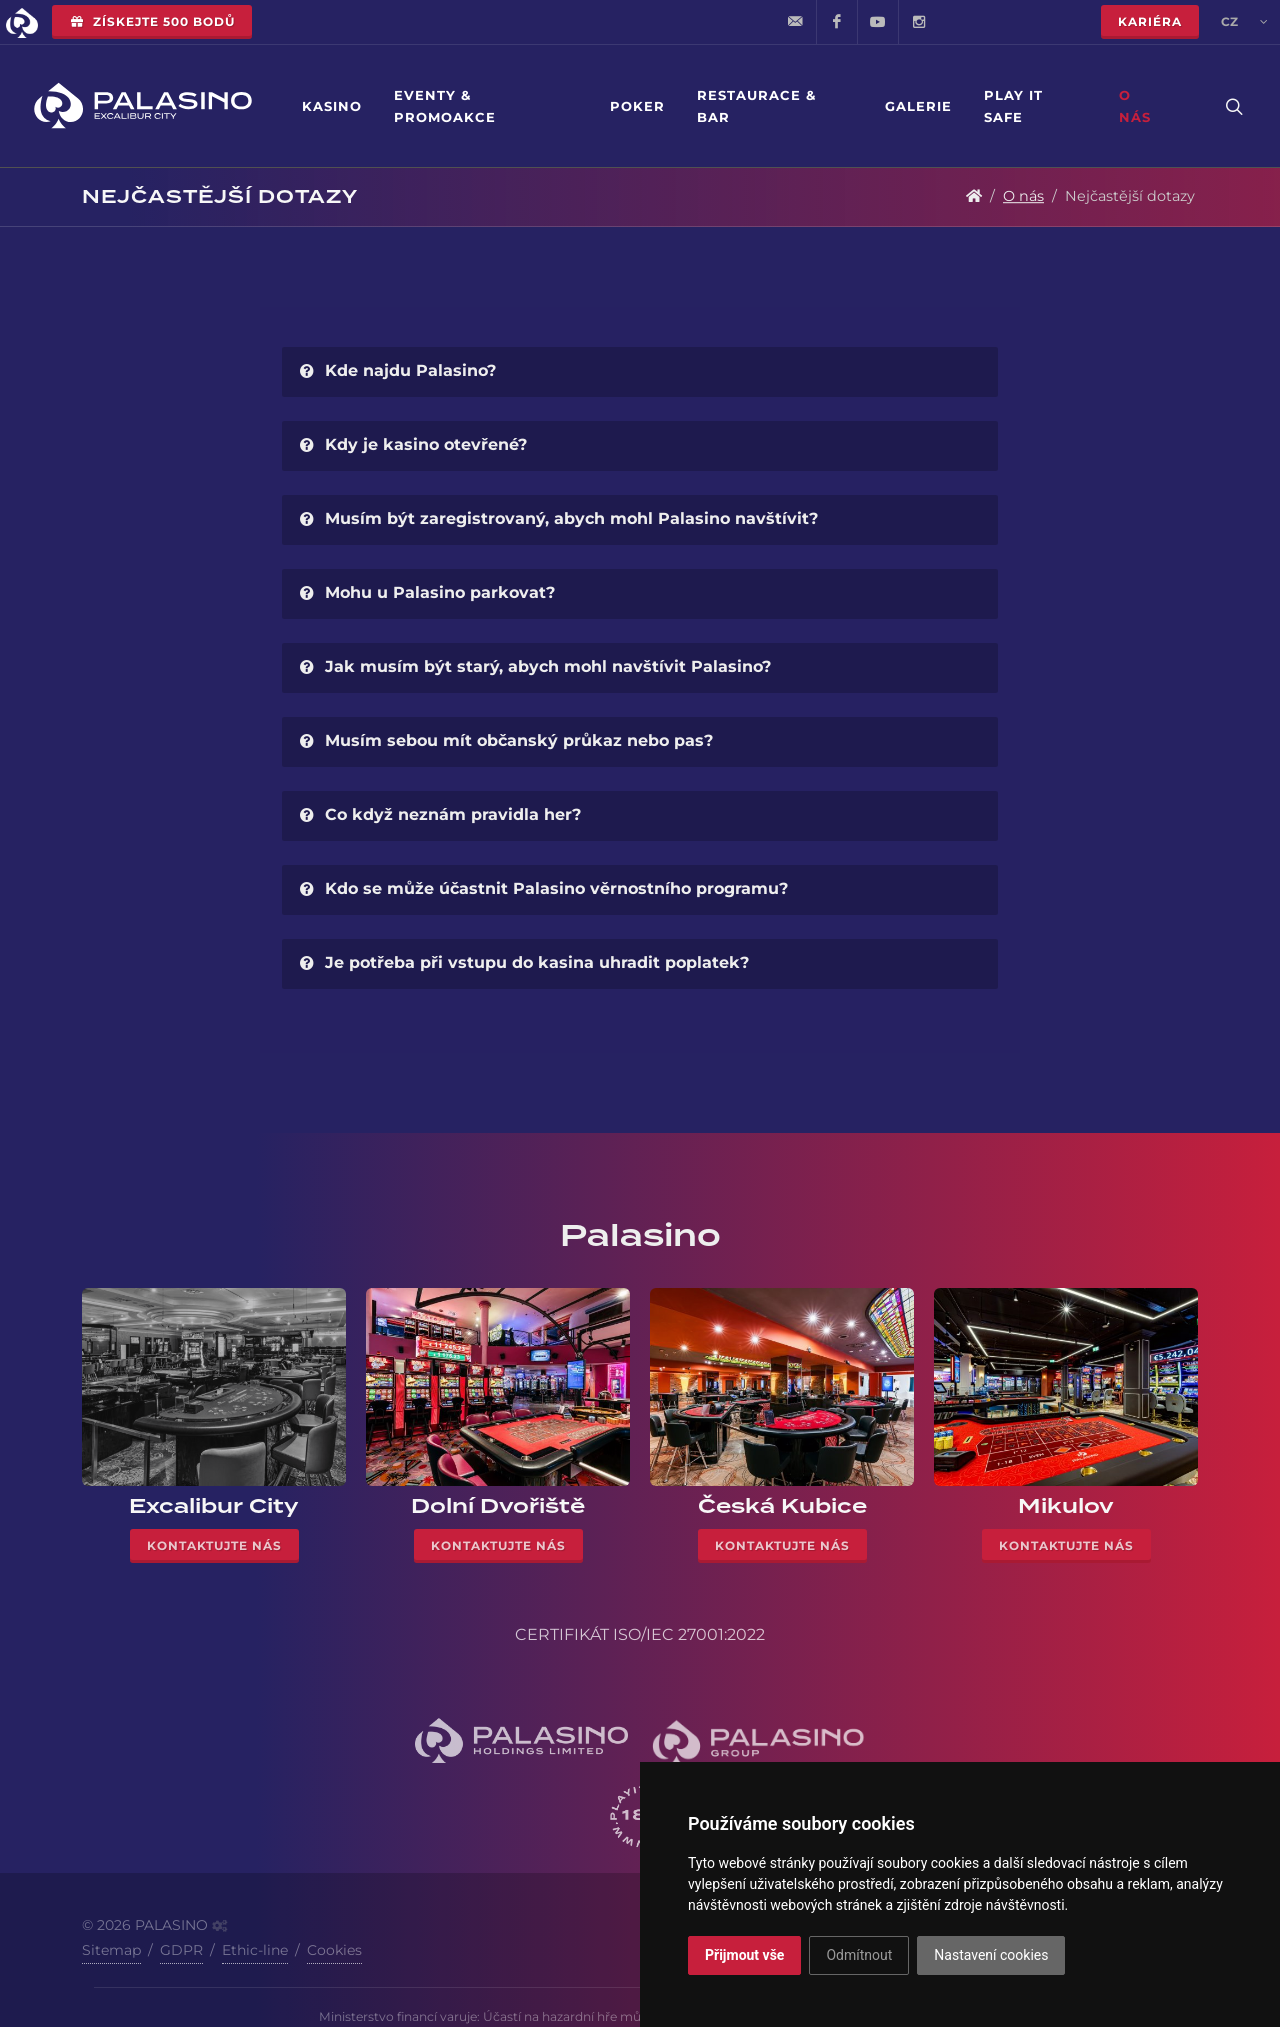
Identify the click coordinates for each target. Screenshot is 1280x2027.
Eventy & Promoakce (445, 106)
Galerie (918, 106)
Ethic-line (255, 1950)
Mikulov (1066, 1506)
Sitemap (111, 1950)
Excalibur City (214, 1506)
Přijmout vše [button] (744, 1955)
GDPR (181, 1950)
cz (1244, 22)
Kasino (332, 106)
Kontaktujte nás (214, 1545)
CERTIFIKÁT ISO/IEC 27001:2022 (640, 1634)
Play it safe (1013, 106)
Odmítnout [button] (859, 1955)
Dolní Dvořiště (498, 1506)
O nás (1135, 106)
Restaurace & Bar (756, 106)
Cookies (334, 1950)
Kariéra (1150, 21)
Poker (637, 106)
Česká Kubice (782, 1506)
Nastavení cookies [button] (991, 1955)
